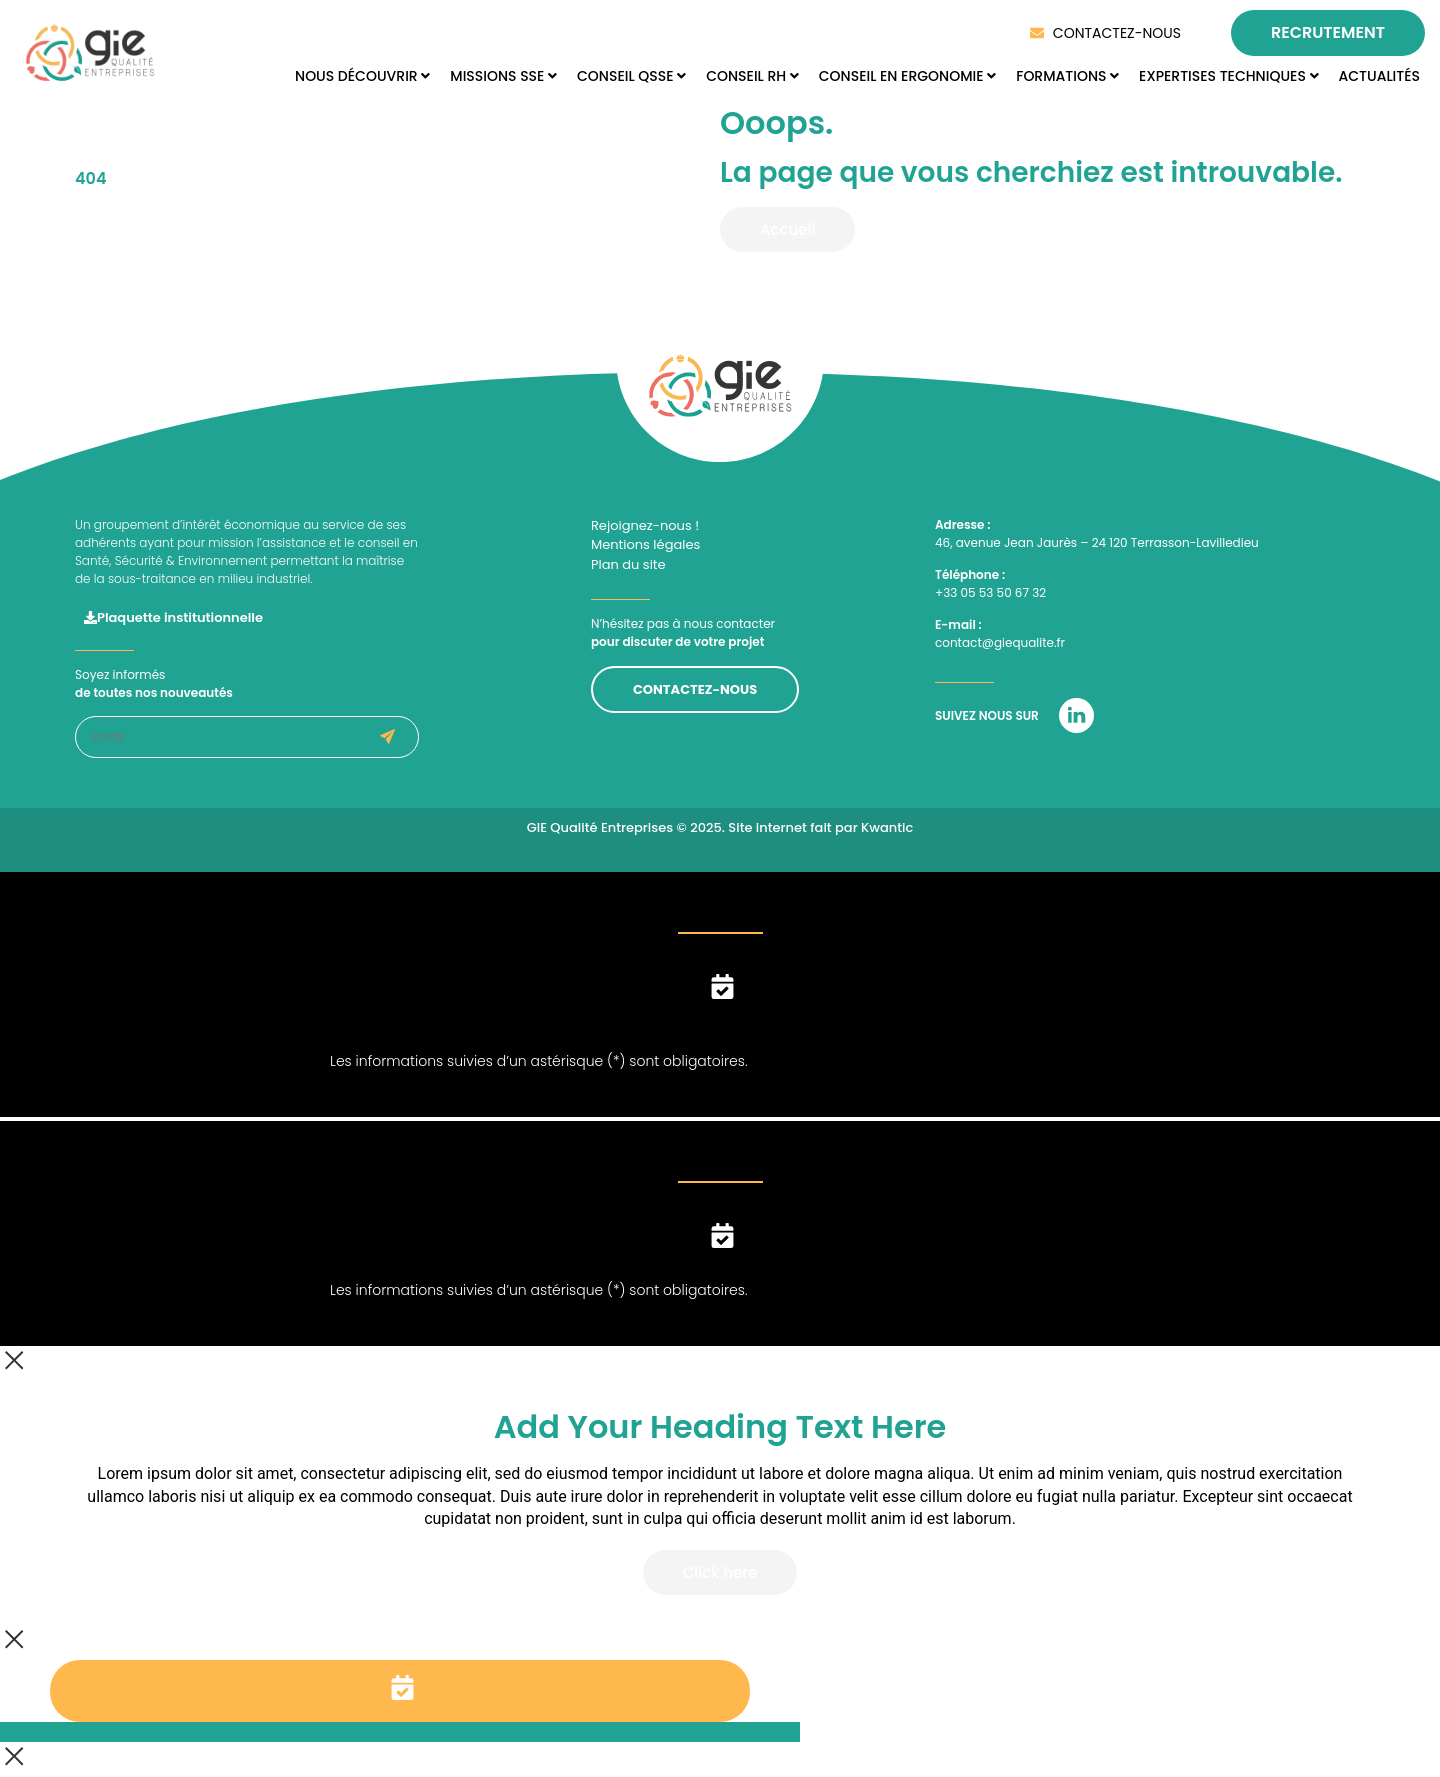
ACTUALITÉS (1380, 76)
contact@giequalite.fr (1000, 642)
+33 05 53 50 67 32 (990, 592)
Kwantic (887, 827)
